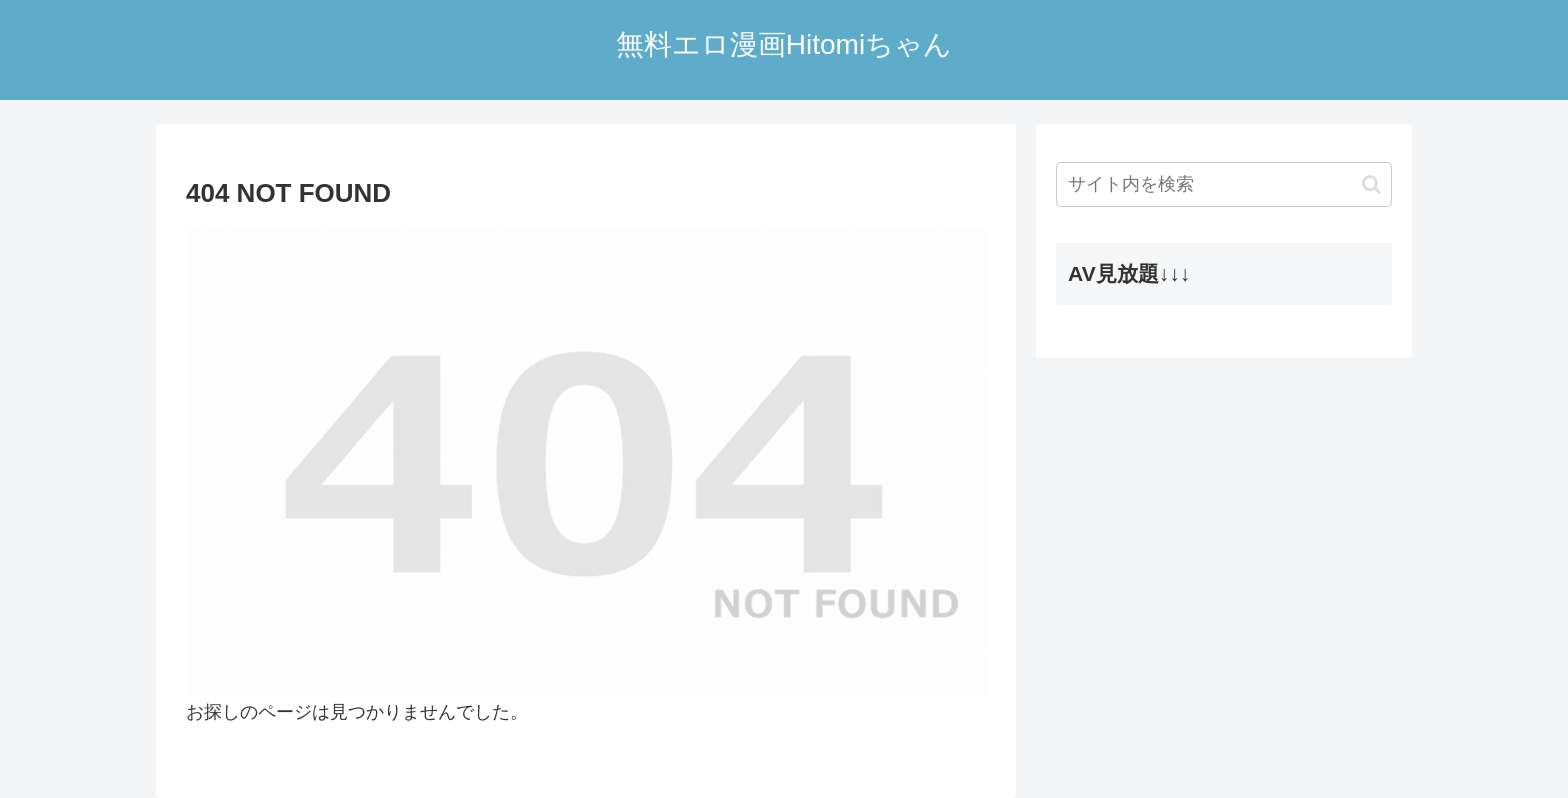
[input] (1224, 184)
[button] (1371, 184)
